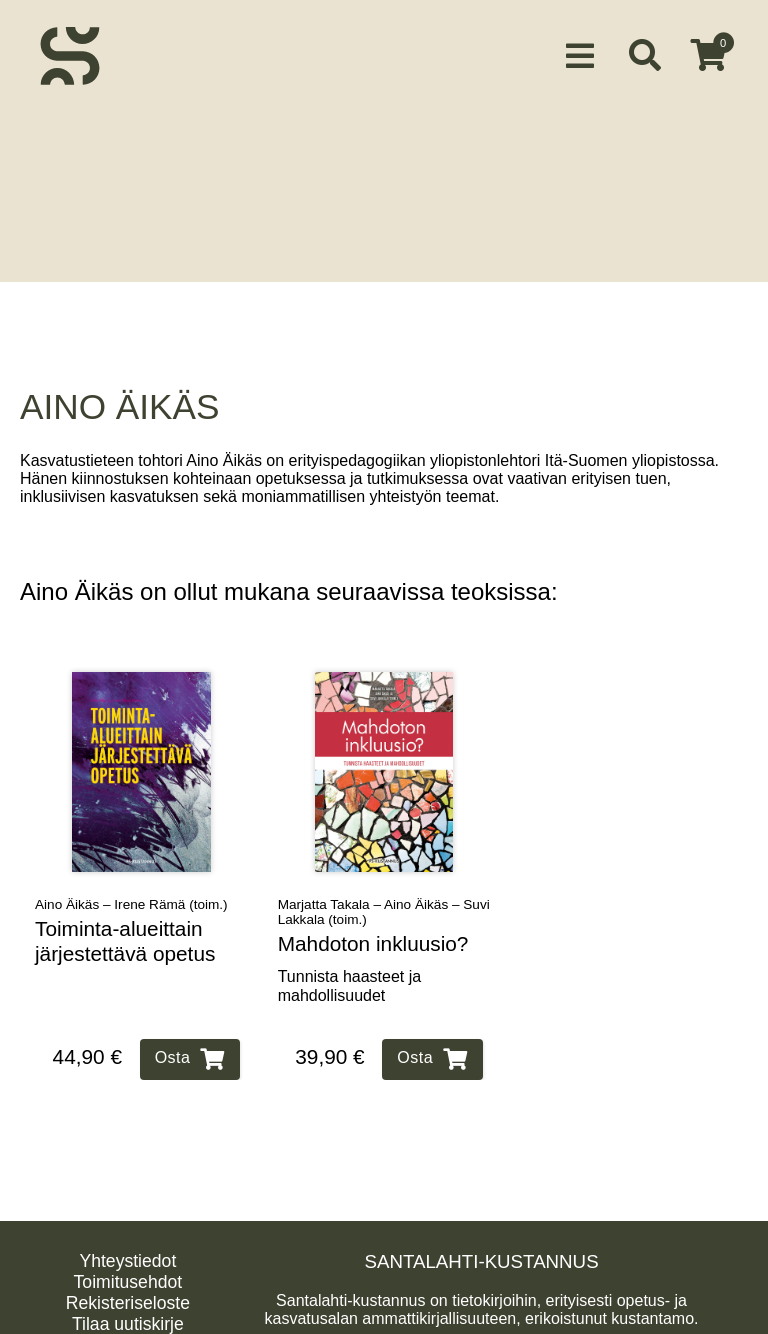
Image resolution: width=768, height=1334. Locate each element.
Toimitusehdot (128, 1266)
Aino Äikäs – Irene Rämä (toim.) (131, 888)
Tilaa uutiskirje (128, 1308)
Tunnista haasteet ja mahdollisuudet (350, 970)
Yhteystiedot (127, 1245)
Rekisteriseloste (128, 1287)
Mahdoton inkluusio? (373, 927)
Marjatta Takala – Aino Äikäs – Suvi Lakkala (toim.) (384, 896)
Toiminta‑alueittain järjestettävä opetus (125, 925)
